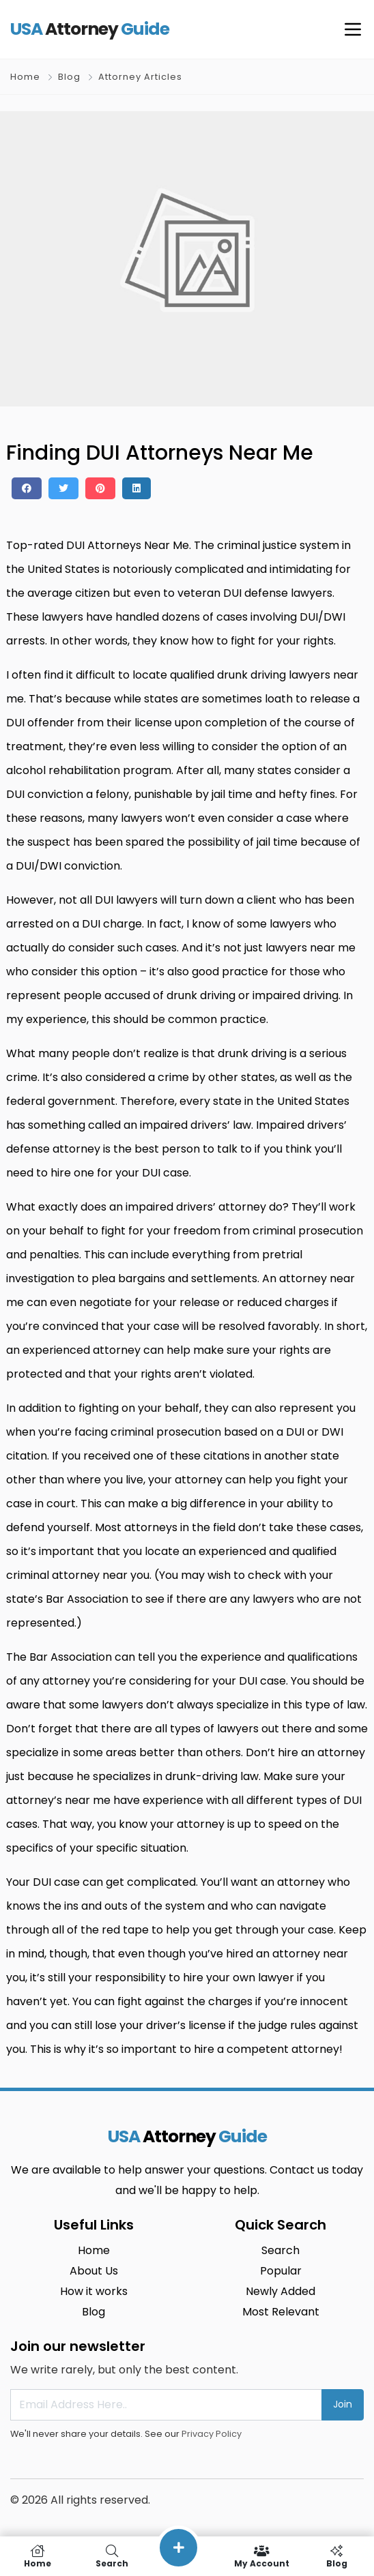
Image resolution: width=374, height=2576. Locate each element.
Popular (281, 2271)
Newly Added (280, 2291)
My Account (262, 2556)
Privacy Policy (212, 2434)
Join (342, 2404)
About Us (94, 2271)
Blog (69, 77)
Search (280, 2250)
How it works (94, 2291)
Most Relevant (280, 2312)
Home (25, 77)
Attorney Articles (140, 77)
